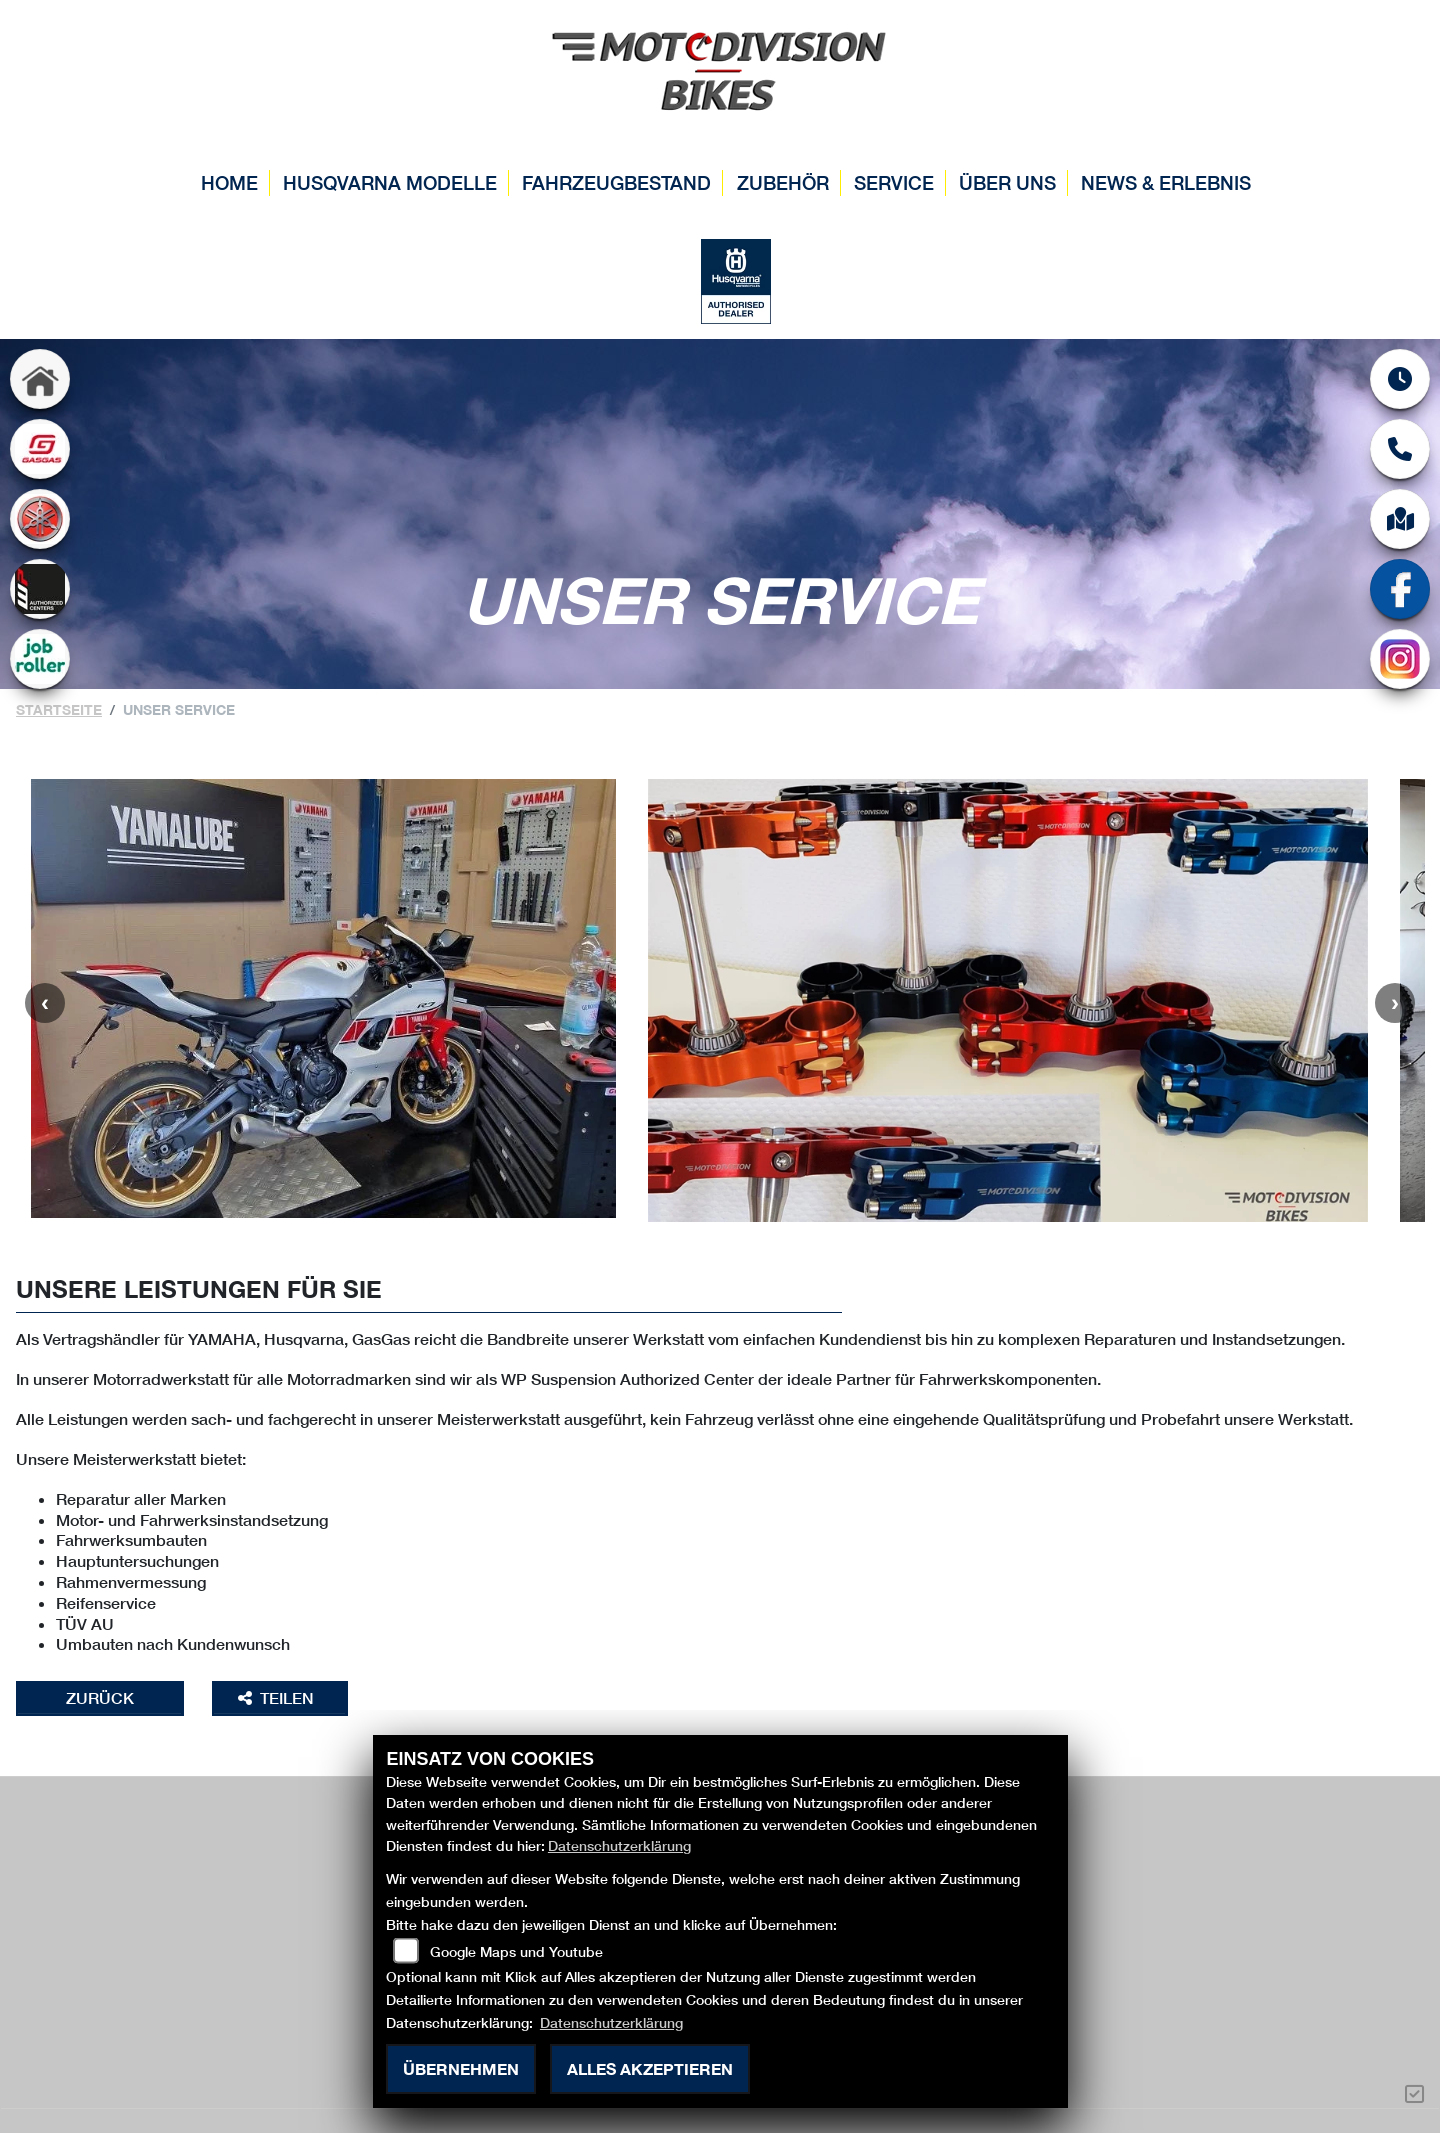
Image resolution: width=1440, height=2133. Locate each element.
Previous (45, 1003)
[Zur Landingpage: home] (40, 379)
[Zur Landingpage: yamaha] (40, 519)
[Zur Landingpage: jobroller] (40, 659)
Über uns (1007, 182)
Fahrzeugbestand (616, 182)
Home (229, 182)
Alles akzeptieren (650, 2068)
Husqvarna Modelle (390, 182)
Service (894, 182)
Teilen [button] (278, 1697)
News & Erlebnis (1166, 182)
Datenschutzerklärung (619, 1845)
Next (1395, 1003)
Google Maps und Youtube (516, 1951)
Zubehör (783, 182)
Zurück (100, 1697)
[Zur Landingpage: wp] (40, 589)
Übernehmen (461, 2068)
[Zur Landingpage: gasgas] (40, 449)
